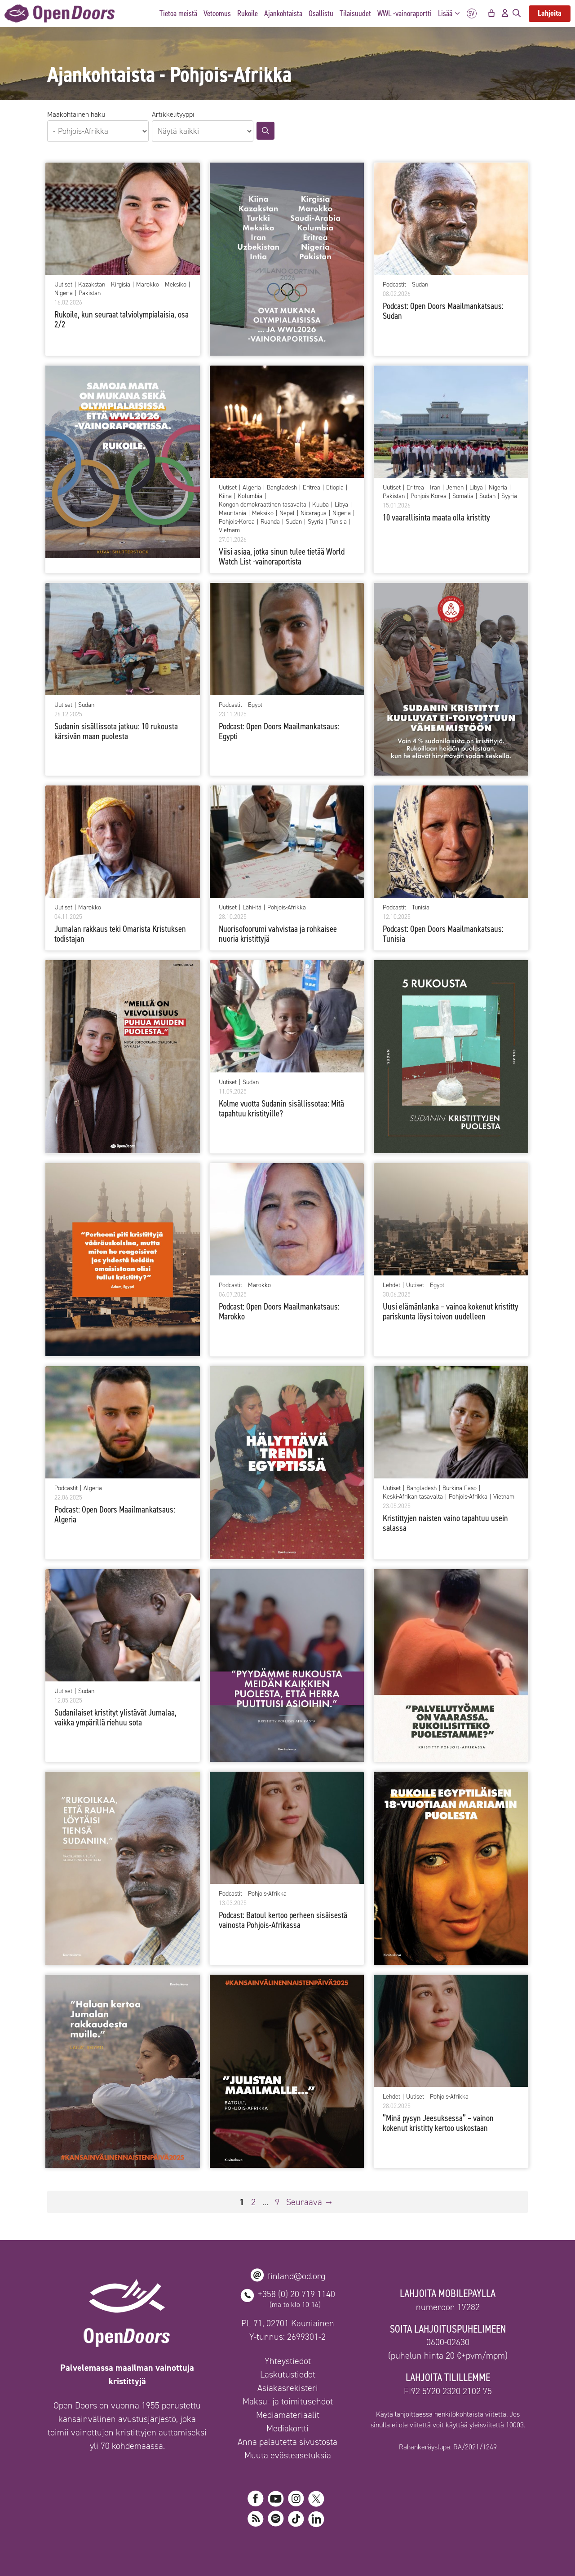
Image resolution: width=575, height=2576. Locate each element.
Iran (435, 488)
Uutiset (63, 285)
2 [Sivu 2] (254, 2202)
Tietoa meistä (178, 13)
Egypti (256, 705)
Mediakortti (287, 2428)
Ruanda (270, 522)
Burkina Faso (459, 1488)
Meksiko (175, 285)
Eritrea (311, 488)
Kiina (225, 496)
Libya (341, 505)
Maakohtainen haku (76, 114)
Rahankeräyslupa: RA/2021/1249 (448, 2447)
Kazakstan (91, 285)
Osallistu (321, 13)
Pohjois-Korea (237, 522)
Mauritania (232, 513)
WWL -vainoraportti (404, 13)
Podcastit (394, 285)
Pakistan (90, 293)
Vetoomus (217, 13)
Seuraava (309, 2202)
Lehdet (391, 1285)
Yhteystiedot (288, 2361)
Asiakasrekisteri (287, 2388)
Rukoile (247, 13)
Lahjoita (550, 13)
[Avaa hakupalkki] (516, 13)
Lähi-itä (252, 907)
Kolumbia (250, 496)
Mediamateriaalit (287, 2415)
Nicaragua (314, 513)
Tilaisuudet (355, 13)
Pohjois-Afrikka (286, 907)
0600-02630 (447, 2342)
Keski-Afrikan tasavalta (413, 1497)
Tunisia (338, 522)
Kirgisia (120, 285)
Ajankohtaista (283, 13)
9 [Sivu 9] (278, 2202)
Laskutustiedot (287, 2374)
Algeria (252, 488)
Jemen (455, 488)
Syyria (315, 522)
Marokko (147, 285)
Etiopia (335, 488)
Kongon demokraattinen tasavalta (262, 505)
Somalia (462, 496)
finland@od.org (296, 2276)
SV (472, 13)
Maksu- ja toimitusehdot (288, 2401)
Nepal (287, 513)
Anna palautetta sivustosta (287, 2442)
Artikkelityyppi (173, 114)
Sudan (420, 285)
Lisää (451, 13)
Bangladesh (282, 488)
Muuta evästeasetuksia (287, 2455)
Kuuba (320, 505)
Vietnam (229, 530)
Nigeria (63, 293)
